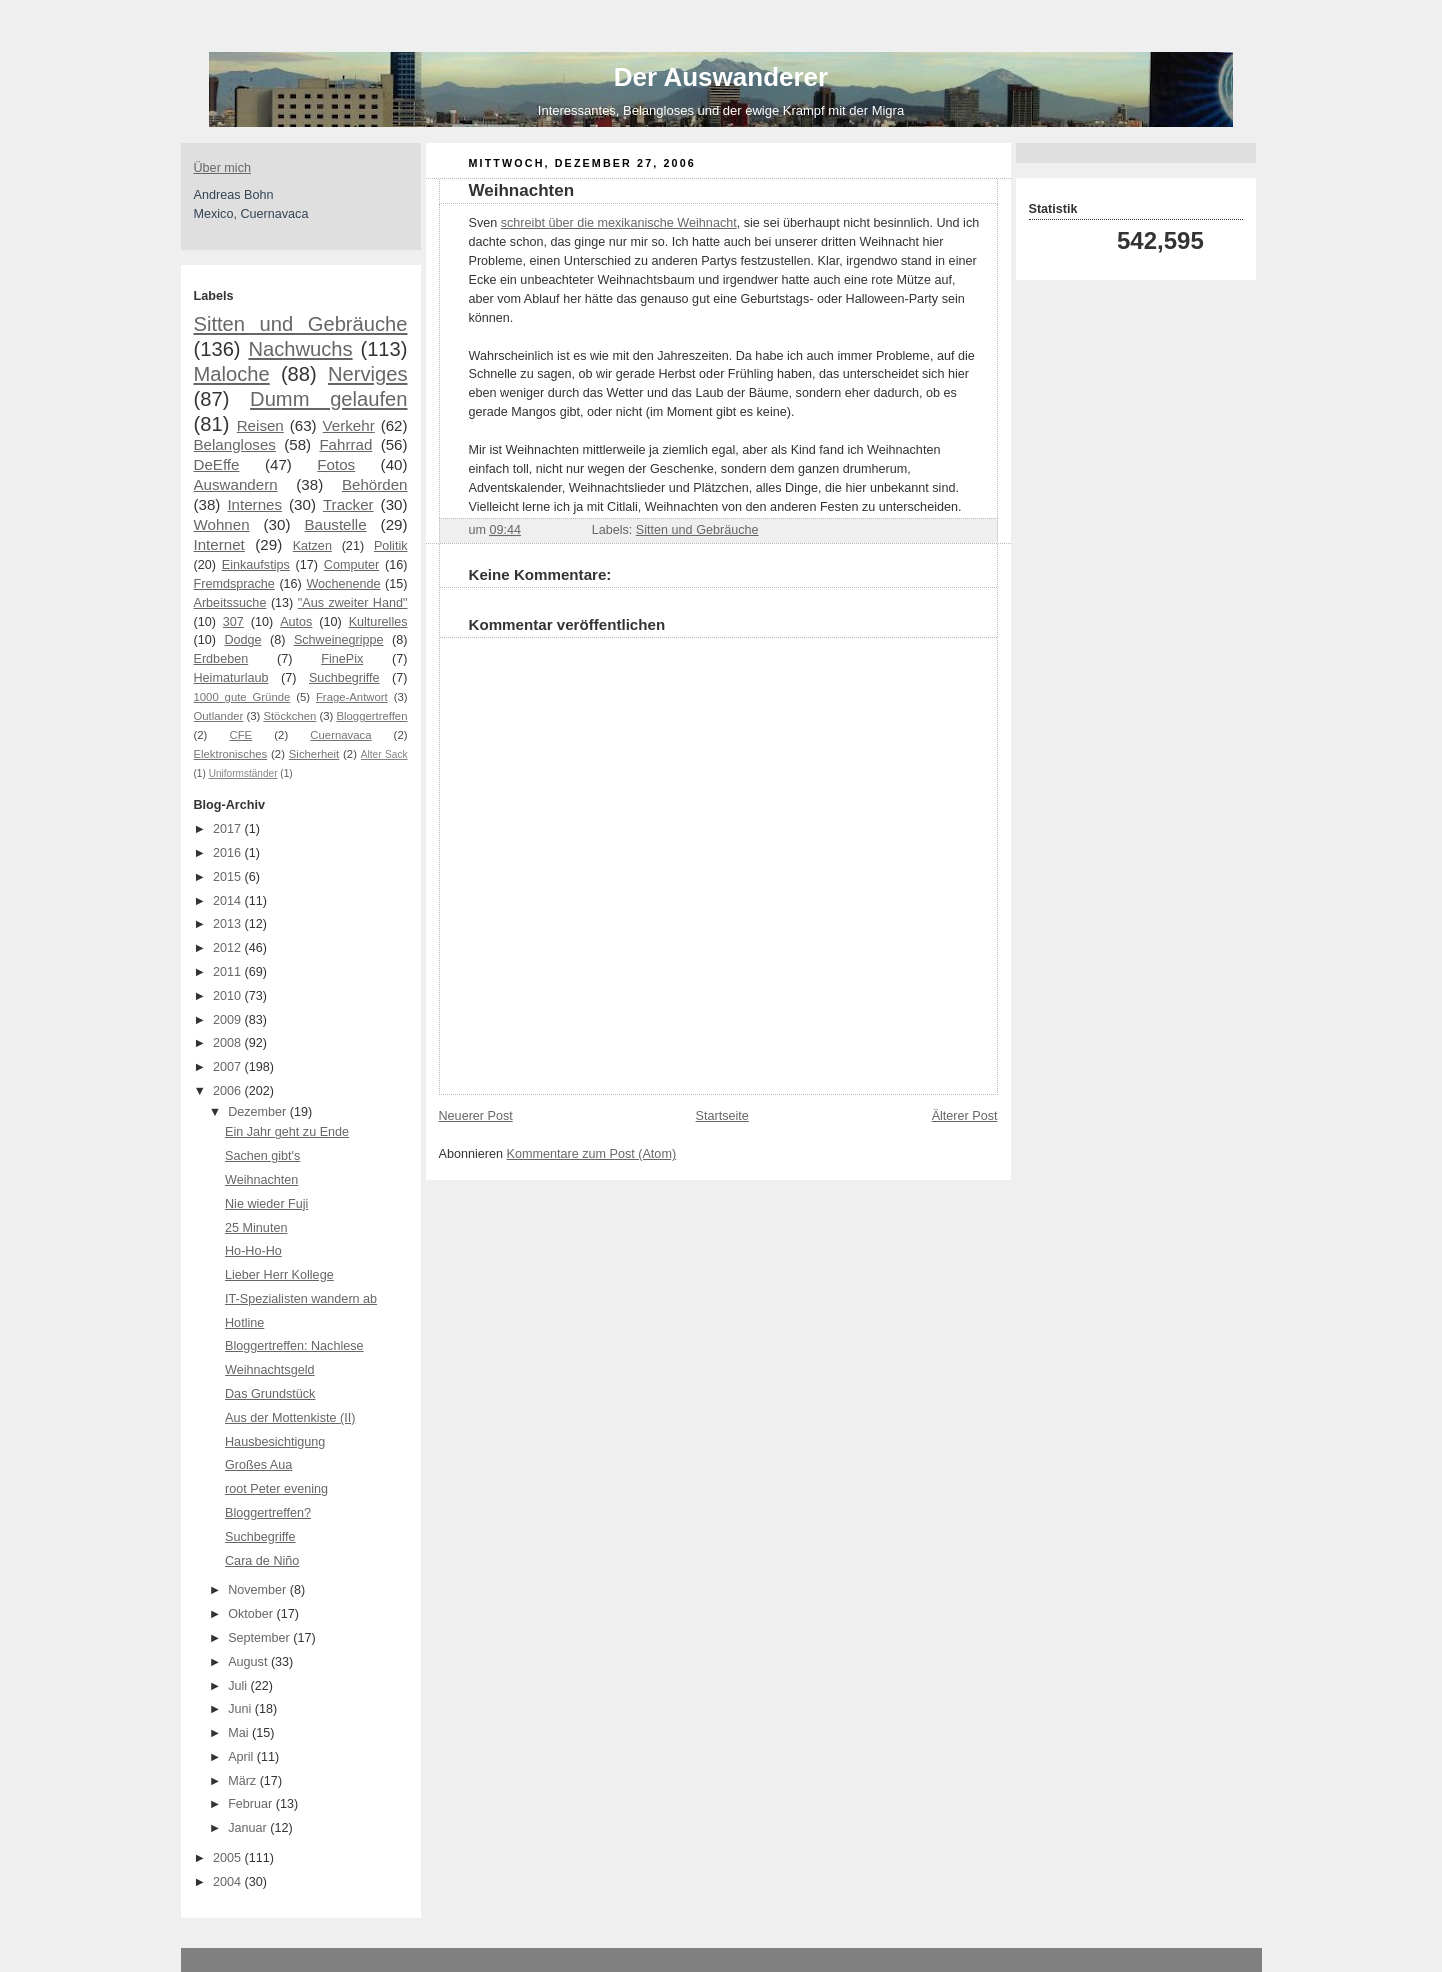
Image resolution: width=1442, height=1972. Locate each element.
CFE (241, 735)
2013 (229, 924)
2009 (229, 1020)
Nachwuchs (300, 349)
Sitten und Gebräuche (301, 324)
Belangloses (235, 444)
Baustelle (335, 524)
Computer (351, 565)
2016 (229, 853)
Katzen (312, 546)
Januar (249, 1828)
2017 (229, 829)
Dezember (259, 1112)
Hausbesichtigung (275, 1442)
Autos (296, 622)
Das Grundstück (270, 1394)
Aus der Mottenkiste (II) (290, 1418)
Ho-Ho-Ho (253, 1251)
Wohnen (222, 524)
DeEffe (217, 464)
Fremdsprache (234, 584)
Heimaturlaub (231, 678)
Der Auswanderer (721, 77)
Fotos (336, 464)
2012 (229, 948)
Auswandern (236, 484)
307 (233, 622)
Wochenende (343, 584)
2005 (229, 1858)
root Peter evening (276, 1489)
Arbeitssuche (230, 603)
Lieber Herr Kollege (279, 1275)
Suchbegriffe (344, 678)
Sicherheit (314, 754)
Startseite (722, 1116)
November (259, 1590)
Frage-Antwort (352, 697)
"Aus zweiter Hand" (353, 603)
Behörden (375, 484)
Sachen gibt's (262, 1156)
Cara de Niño (262, 1561)
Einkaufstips (256, 565)
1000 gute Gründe (242, 697)
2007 (229, 1067)
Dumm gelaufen (328, 399)
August (249, 1662)
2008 (229, 1043)
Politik (391, 546)
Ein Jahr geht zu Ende (287, 1132)
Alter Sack (384, 754)
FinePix (342, 659)
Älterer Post (965, 1116)
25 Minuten (256, 1228)
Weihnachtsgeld (270, 1370)
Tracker (348, 504)
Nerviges (368, 374)
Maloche (232, 374)
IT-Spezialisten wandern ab (301, 1299)
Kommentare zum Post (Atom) (592, 1154)
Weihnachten (261, 1180)
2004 (229, 1882)
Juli (239, 1686)
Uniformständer (243, 773)
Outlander (219, 716)
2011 (229, 972)
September (260, 1638)
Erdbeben (221, 659)
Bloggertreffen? (268, 1513)
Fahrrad (345, 444)
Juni (241, 1709)
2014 (229, 901)
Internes (254, 504)
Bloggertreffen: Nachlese (294, 1346)
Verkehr (349, 425)
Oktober (252, 1614)
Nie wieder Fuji (266, 1204)
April (242, 1757)
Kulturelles (378, 622)
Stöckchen (289, 716)
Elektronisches (231, 754)
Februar (252, 1804)
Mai (240, 1733)
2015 (229, 877)
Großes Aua (258, 1465)
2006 (229, 1091)
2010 (229, 996)
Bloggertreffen (372, 716)
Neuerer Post (476, 1116)
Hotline (244, 1323)
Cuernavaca (340, 735)
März (244, 1781)
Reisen (260, 425)
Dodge (242, 640)
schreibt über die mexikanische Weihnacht (619, 223)
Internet (219, 544)
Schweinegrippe (339, 640)
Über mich (222, 168)
